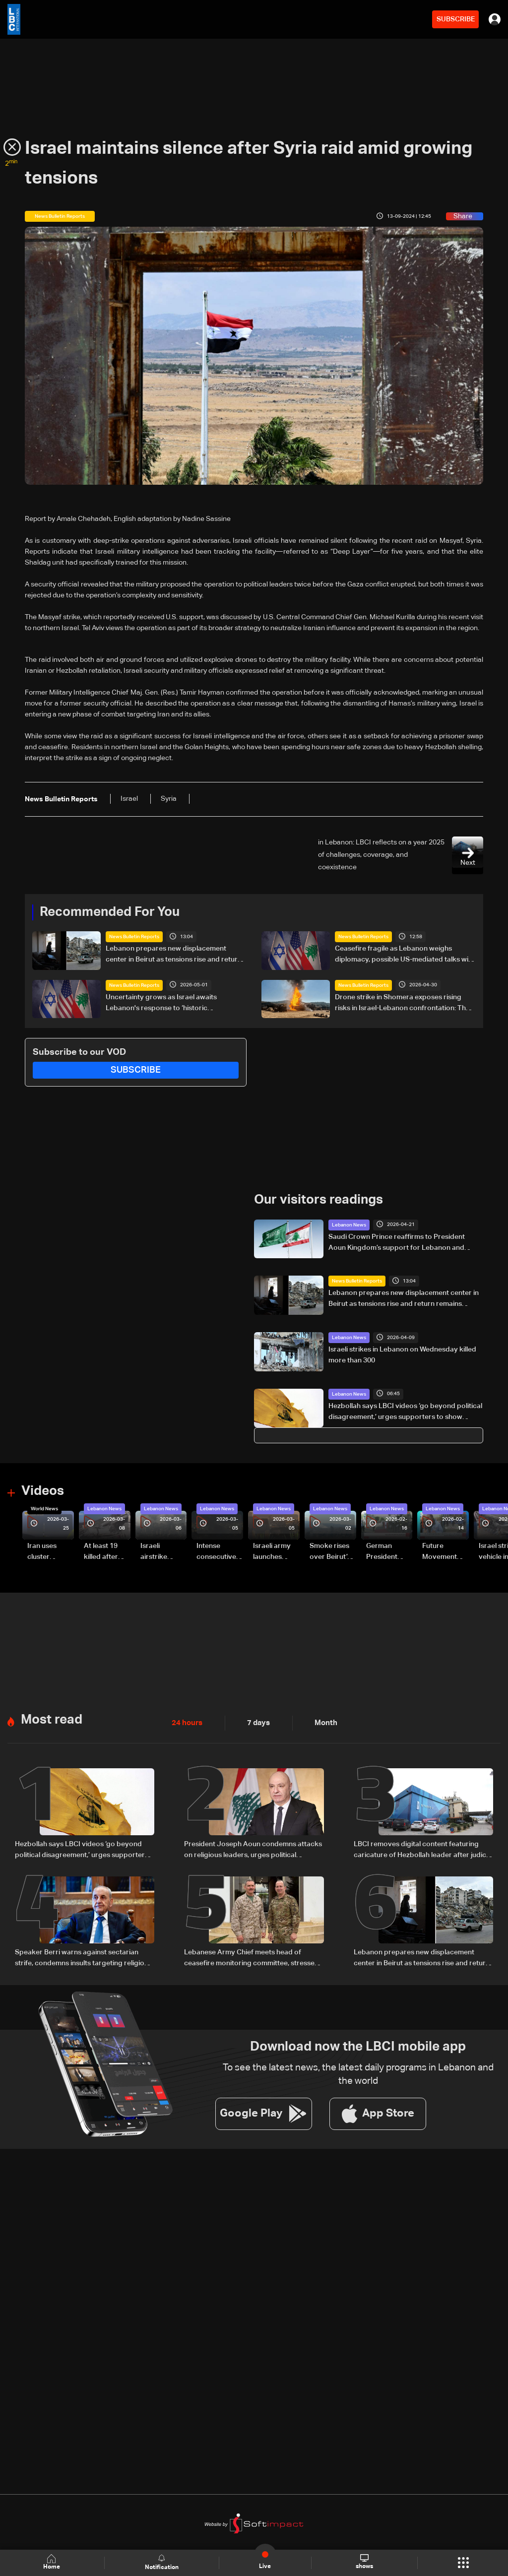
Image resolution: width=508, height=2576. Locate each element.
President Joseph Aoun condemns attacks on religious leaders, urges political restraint (253, 1850)
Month (322, 1722)
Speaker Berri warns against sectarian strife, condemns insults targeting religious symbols (83, 1957)
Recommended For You (110, 912)
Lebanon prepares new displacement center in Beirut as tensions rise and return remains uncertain (174, 955)
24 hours (186, 1722)
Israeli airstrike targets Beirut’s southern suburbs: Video (155, 1552)
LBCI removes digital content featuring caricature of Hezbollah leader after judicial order (423, 1850)
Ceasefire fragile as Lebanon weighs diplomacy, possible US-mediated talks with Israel (405, 955)
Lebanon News (349, 1224)
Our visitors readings (318, 1200)
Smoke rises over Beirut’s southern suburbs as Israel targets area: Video (331, 1552)
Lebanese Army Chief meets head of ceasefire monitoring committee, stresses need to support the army (251, 1957)
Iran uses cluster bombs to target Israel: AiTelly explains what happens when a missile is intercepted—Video (50, 1552)
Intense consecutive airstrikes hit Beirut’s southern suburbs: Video (216, 1552)
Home (52, 2562)
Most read (51, 1719)
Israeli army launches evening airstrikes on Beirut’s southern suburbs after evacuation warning (275, 1552)
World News (44, 1508)
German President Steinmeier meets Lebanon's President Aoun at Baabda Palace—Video (383, 1552)
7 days (256, 1722)
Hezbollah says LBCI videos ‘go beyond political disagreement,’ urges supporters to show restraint (405, 1412)
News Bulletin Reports (134, 936)
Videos (42, 1491)
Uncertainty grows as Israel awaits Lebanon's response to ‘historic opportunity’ (161, 1003)
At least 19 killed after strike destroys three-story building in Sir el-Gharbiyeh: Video (105, 1552)
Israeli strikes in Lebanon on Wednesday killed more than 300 (402, 1354)
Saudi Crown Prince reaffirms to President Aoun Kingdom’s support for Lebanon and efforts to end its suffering (396, 1243)
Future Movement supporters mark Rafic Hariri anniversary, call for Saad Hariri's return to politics (444, 1552)
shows (364, 2562)
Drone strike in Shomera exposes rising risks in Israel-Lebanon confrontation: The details (402, 1003)
